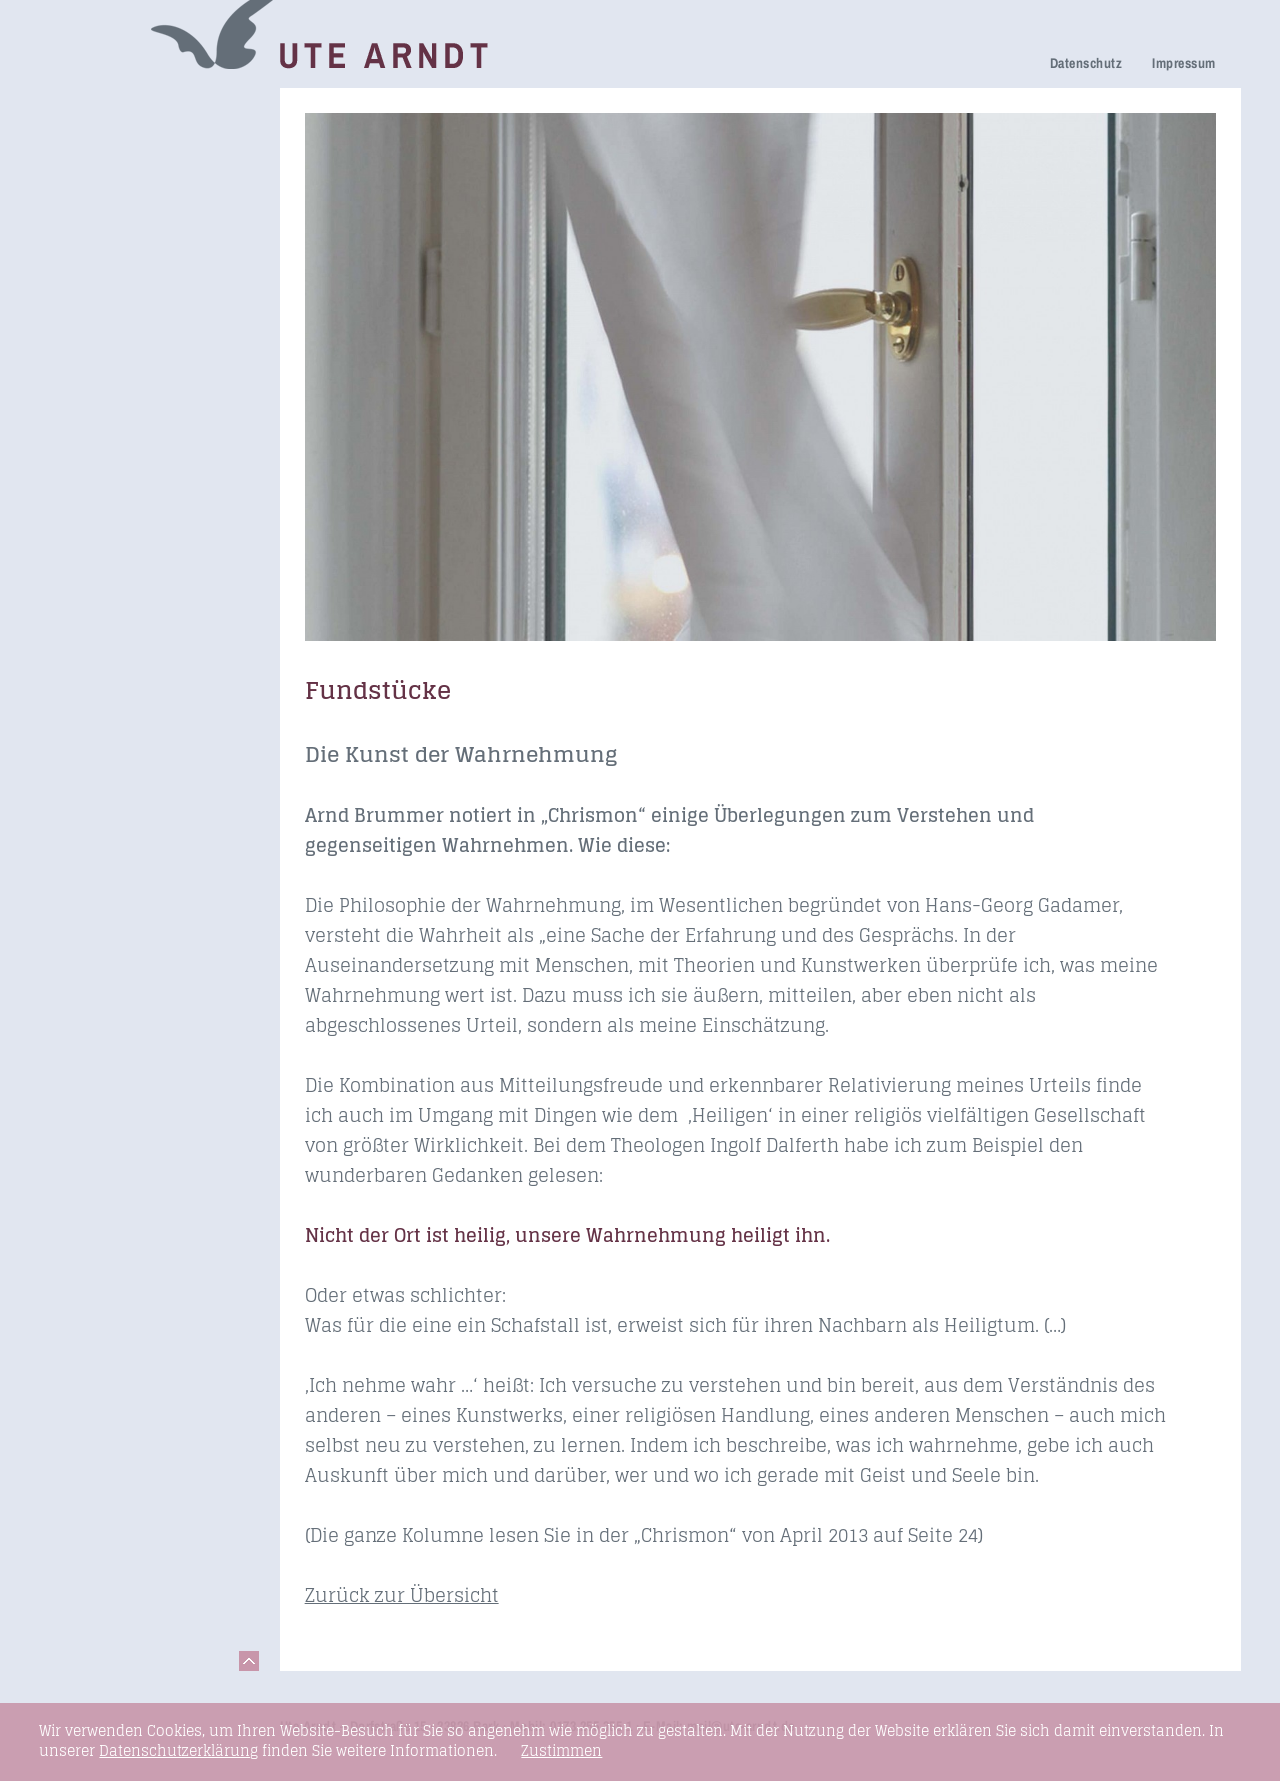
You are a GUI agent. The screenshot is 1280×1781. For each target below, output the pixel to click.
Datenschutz (1086, 63)
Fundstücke (98, 420)
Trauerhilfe (95, 164)
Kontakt (83, 476)
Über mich (93, 278)
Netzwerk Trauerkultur (137, 136)
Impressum (1183, 63)
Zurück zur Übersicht (402, 1595)
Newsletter (94, 306)
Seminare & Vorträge (132, 392)
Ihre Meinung (103, 250)
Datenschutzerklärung (178, 1750)
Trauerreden (100, 108)
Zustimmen (561, 1751)
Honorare (89, 334)
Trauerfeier (95, 192)
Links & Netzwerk (119, 448)
